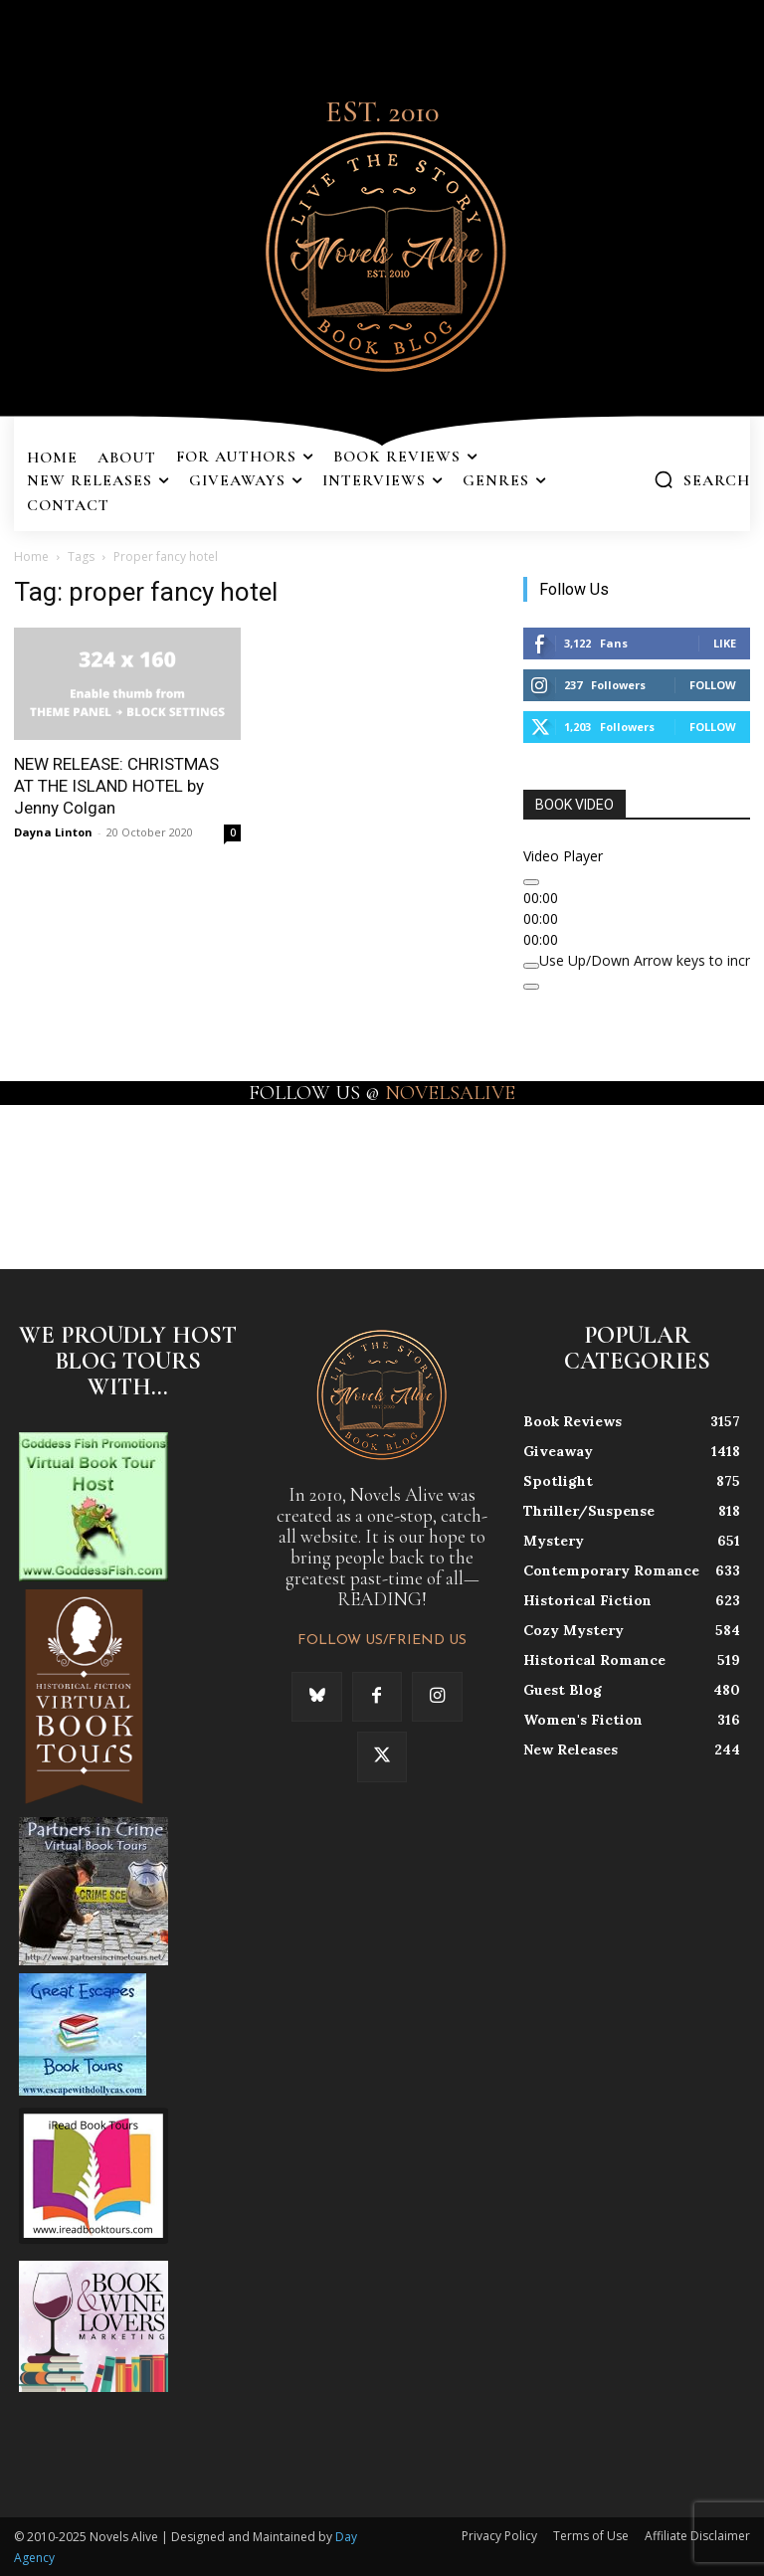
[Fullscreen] (531, 987)
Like (724, 643)
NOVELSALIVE (450, 1093)
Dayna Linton (53, 832)
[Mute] (531, 966)
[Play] (531, 882)
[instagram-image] (46, 1171)
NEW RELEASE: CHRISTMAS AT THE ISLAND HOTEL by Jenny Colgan (116, 786)
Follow (712, 684)
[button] (702, 479)
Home (31, 556)
